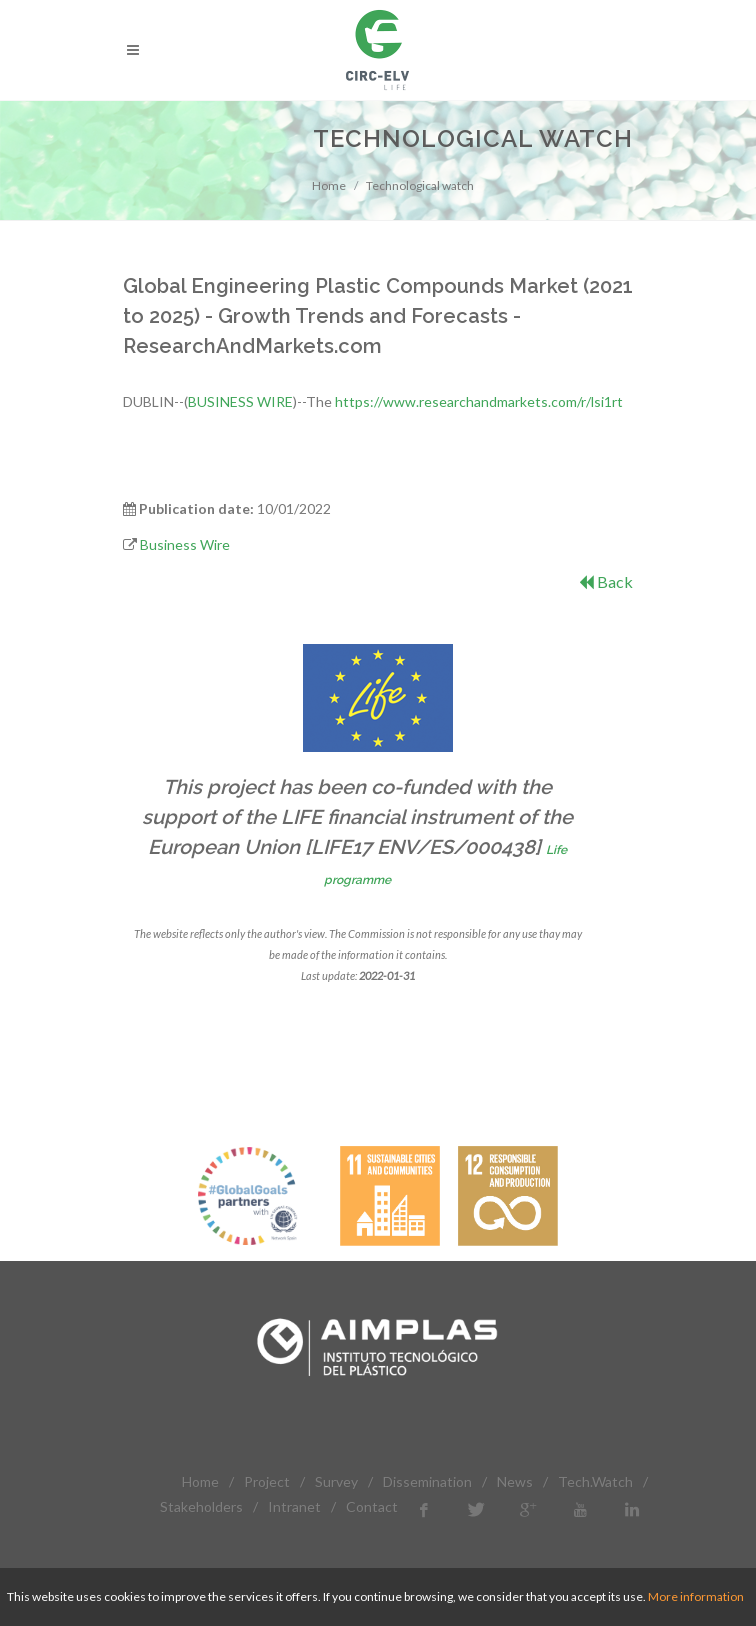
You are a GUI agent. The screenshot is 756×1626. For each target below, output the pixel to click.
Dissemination (427, 1481)
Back (606, 581)
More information (696, 1596)
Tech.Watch (595, 1481)
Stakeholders (201, 1506)
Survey (336, 1481)
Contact (372, 1506)
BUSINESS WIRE (240, 401)
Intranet (294, 1506)
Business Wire (185, 544)
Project (267, 1481)
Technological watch (420, 185)
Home (329, 185)
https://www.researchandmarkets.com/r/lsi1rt (479, 401)
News (515, 1481)
